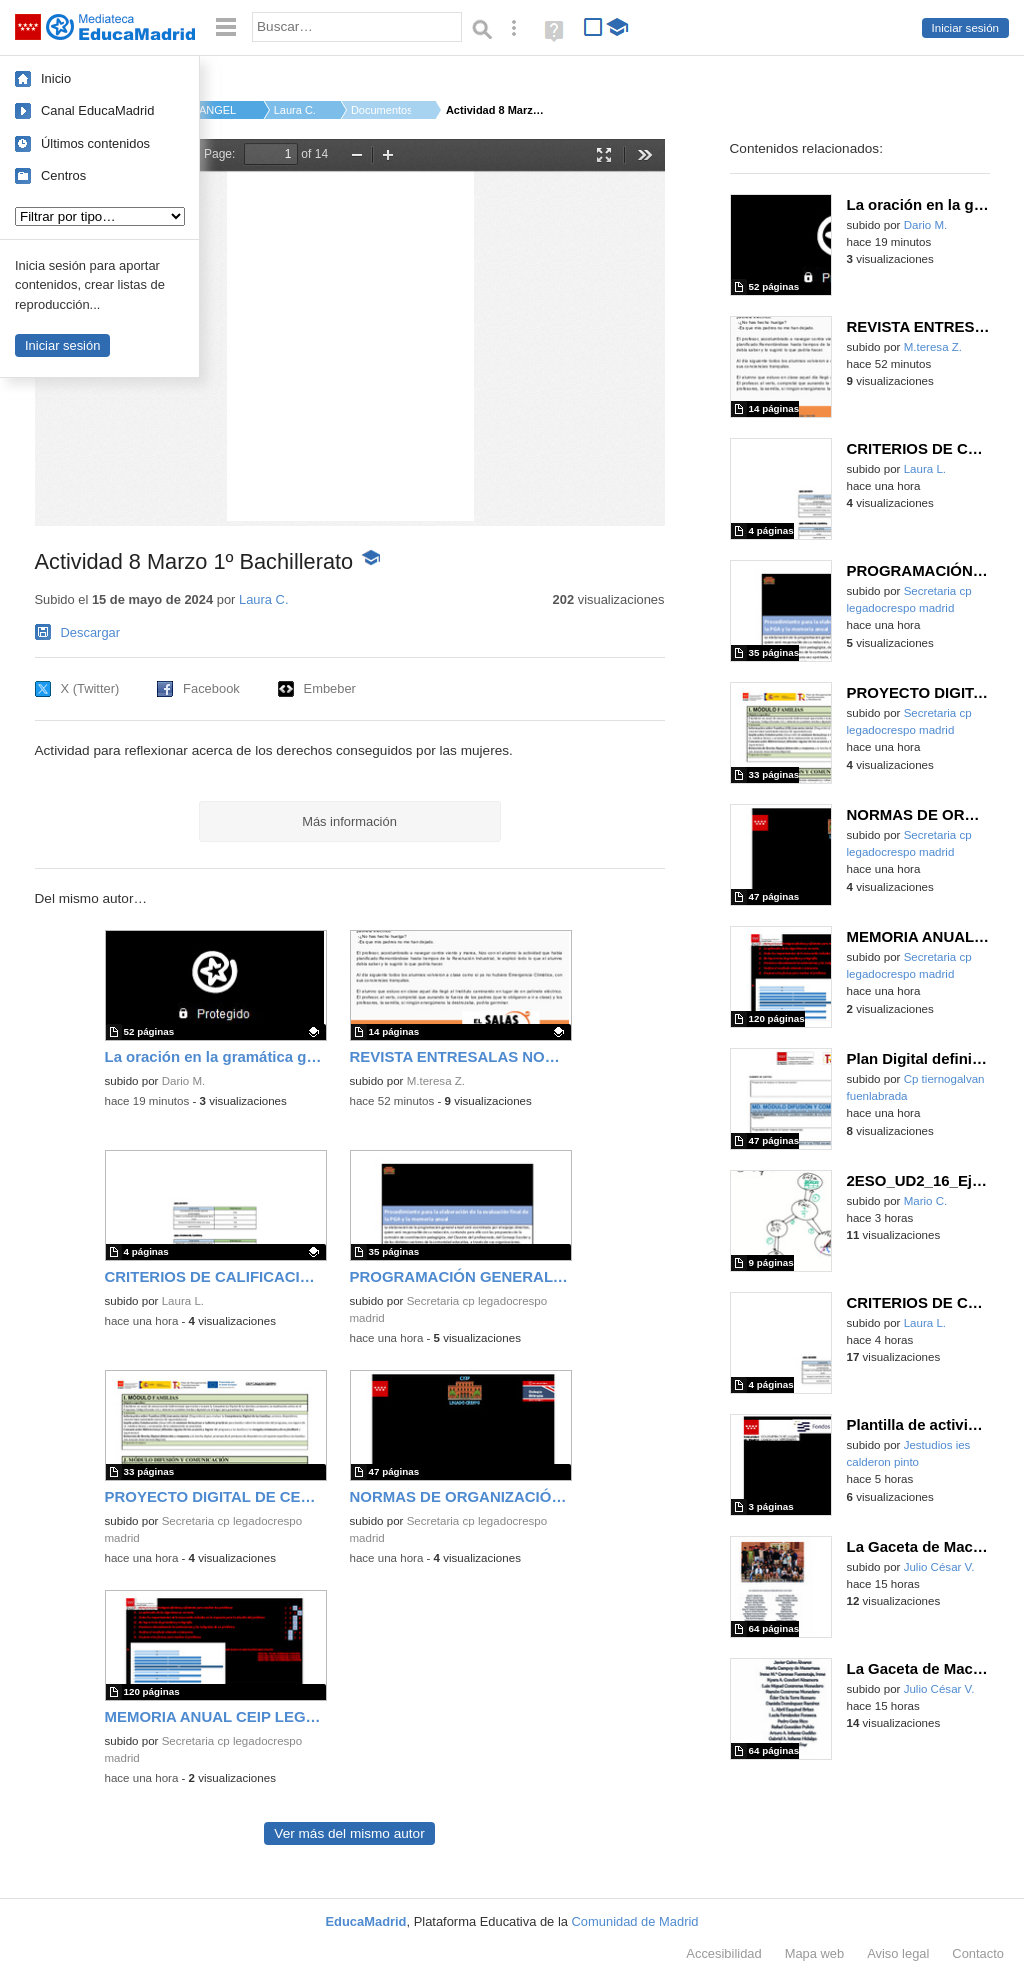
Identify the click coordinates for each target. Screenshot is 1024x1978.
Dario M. (184, 1081)
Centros (63, 175)
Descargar (91, 632)
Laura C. (295, 110)
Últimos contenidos (95, 143)
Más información (349, 821)
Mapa (815, 1953)
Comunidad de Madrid (635, 1921)
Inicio (56, 78)
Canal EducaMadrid (97, 110)
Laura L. (183, 1301)
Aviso (898, 1953)
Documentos (381, 110)
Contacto (978, 1953)
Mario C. (926, 1201)
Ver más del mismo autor (349, 1833)
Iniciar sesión (965, 28)
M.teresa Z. (436, 1081)
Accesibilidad (723, 1953)
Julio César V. (939, 1567)
